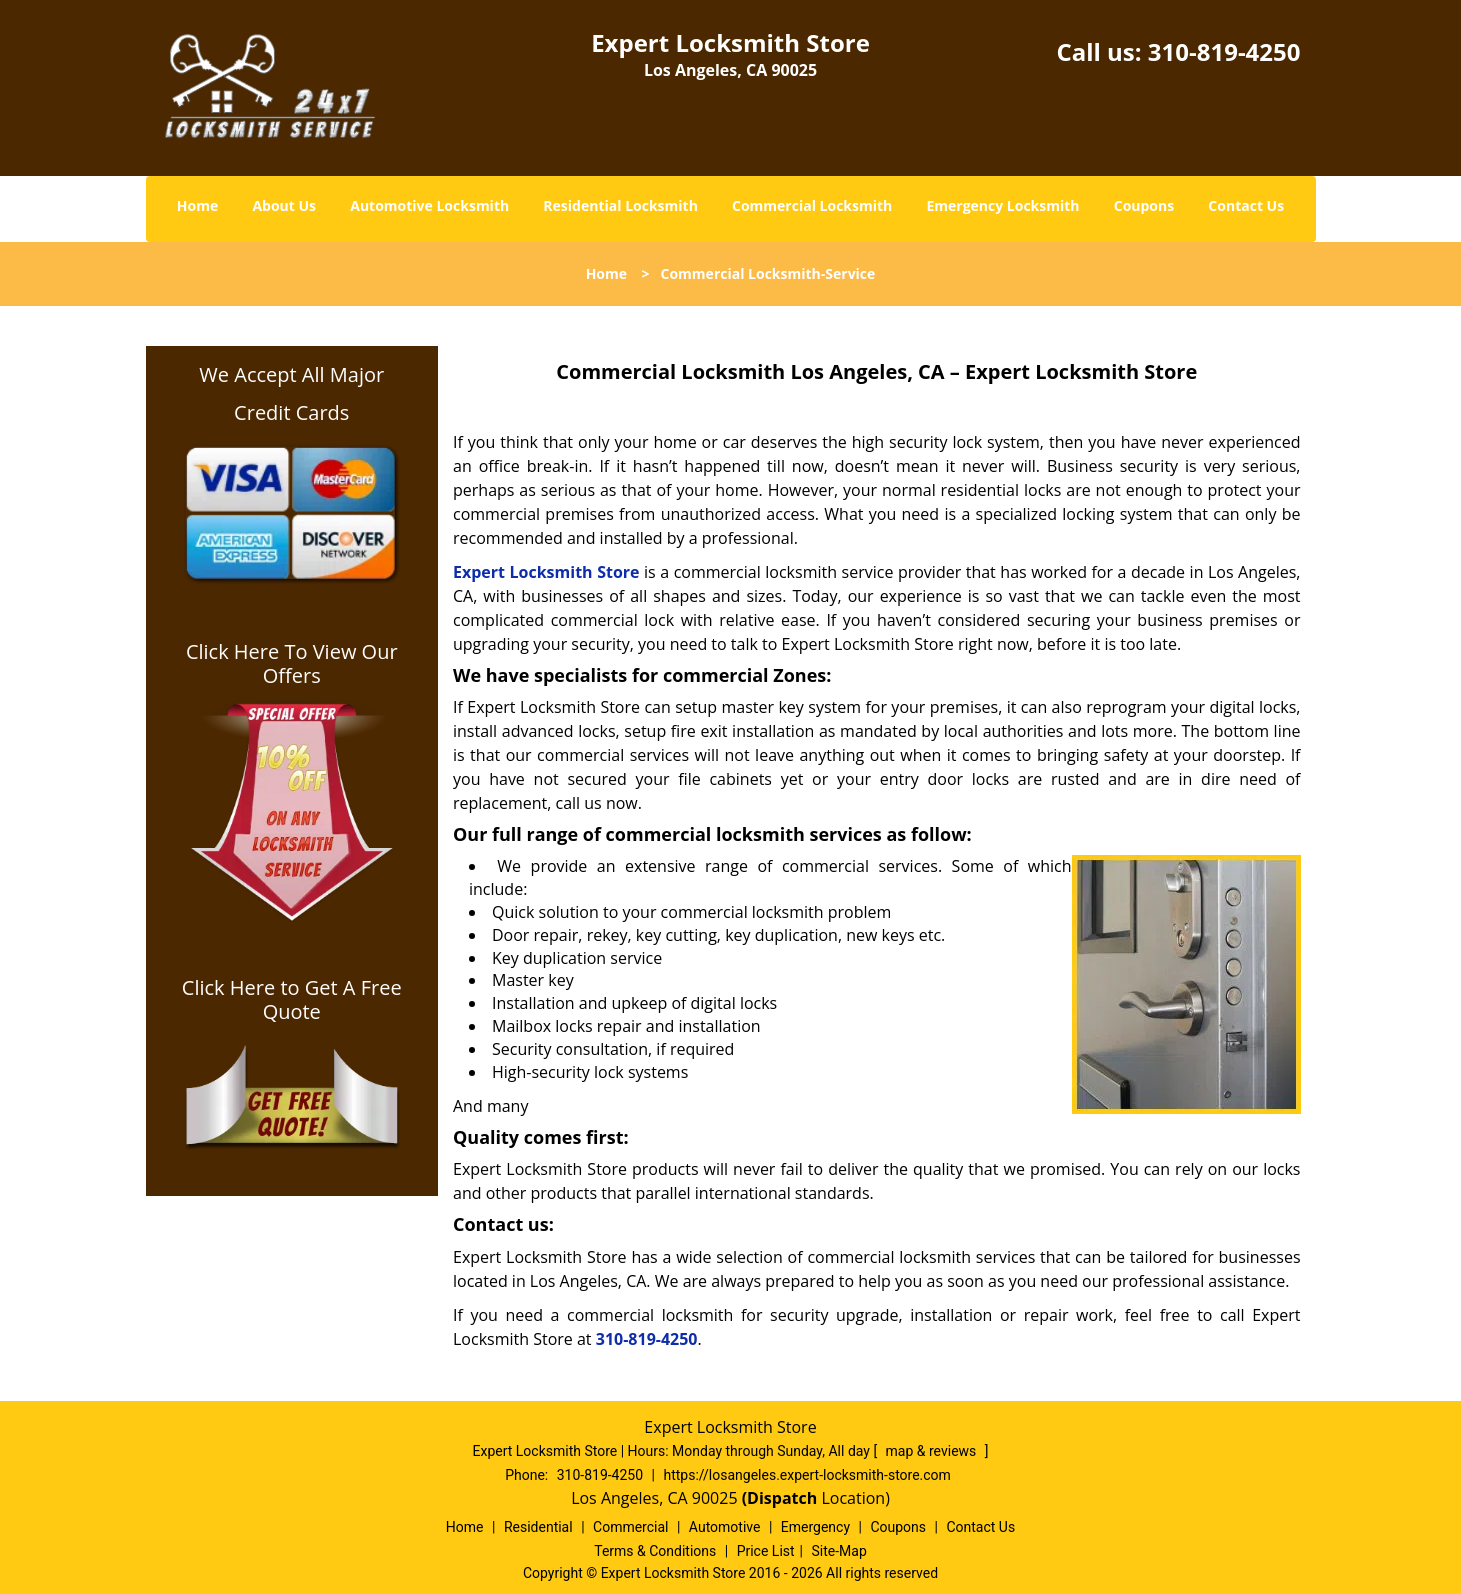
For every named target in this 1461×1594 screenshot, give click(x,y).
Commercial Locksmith (812, 205)
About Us (284, 205)
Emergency (815, 1527)
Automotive (725, 1527)
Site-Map (839, 1551)
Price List (766, 1551)
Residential (538, 1527)
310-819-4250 (1224, 51)
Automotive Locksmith (429, 205)
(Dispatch (782, 1498)
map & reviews (933, 1451)
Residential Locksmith (620, 205)
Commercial (630, 1527)
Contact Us (1246, 205)
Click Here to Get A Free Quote (292, 1000)
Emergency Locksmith (1002, 205)
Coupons (1144, 205)
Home (197, 205)
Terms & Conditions (655, 1551)
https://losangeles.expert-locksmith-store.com (806, 1475)
